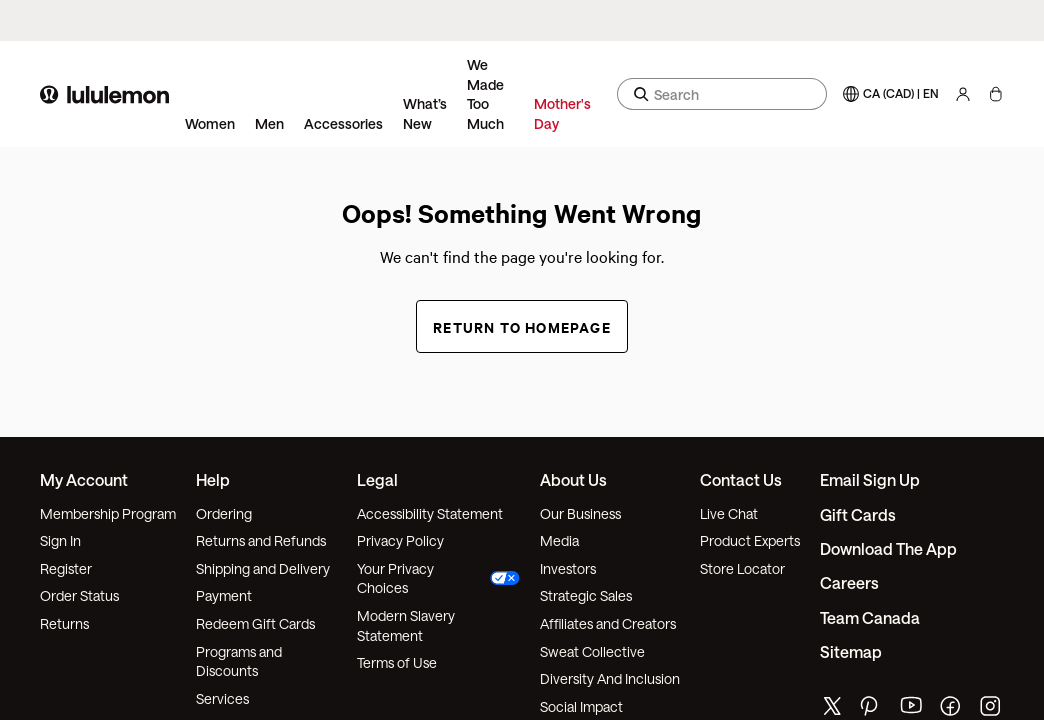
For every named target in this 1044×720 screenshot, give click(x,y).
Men (269, 123)
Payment (224, 595)
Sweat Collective (592, 651)
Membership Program (108, 513)
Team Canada (870, 617)
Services (222, 698)
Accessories (343, 123)
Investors (568, 568)
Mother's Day (562, 113)
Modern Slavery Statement (406, 625)
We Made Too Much (485, 94)
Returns (64, 623)
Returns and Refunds (261, 540)
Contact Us (741, 479)
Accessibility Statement (430, 513)
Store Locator (742, 568)
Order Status (79, 595)
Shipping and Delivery (263, 568)
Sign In (60, 540)
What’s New (425, 113)
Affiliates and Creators (608, 623)
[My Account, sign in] (963, 94)
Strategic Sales (586, 595)
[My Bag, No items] (995, 94)
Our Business (580, 513)
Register (66, 568)
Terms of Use (397, 662)
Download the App (888, 548)
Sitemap (851, 651)
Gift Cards (858, 514)
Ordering (224, 513)
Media (559, 540)
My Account (84, 479)
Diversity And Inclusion (610, 678)
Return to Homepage (522, 326)
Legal (377, 479)
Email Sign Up (870, 479)
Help (213, 479)
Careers (849, 582)
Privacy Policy (400, 540)
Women (210, 123)
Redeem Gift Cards (255, 623)
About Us (573, 479)
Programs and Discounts (239, 661)
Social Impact (581, 706)
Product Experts (750, 540)
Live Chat (729, 513)
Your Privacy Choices (439, 578)
